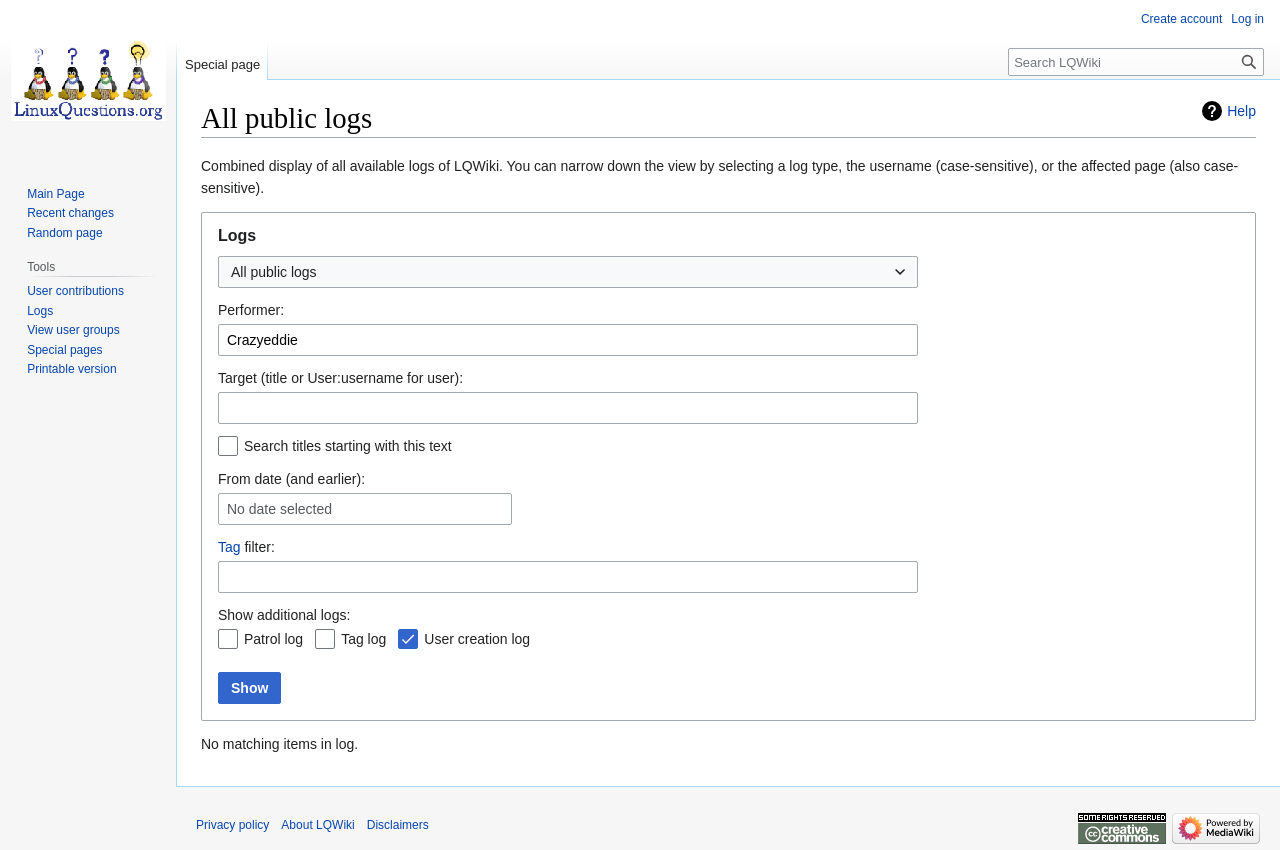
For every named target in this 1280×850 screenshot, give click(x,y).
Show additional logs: (284, 615)
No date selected (279, 509)
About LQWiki (317, 825)
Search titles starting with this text (348, 446)
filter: (246, 547)
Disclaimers (398, 825)
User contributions (75, 291)
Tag (229, 547)
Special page (222, 64)
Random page (64, 233)
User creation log (477, 639)
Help (1241, 111)
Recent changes (70, 213)
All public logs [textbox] (274, 272)
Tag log (363, 639)
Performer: (251, 310)
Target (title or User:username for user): (340, 378)
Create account (1181, 19)
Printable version (71, 369)
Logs (40, 311)
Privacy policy (232, 825)
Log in (1247, 19)
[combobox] (568, 272)
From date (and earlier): (291, 479)
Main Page (55, 194)
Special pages (64, 350)
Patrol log (273, 639)
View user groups (73, 330)
